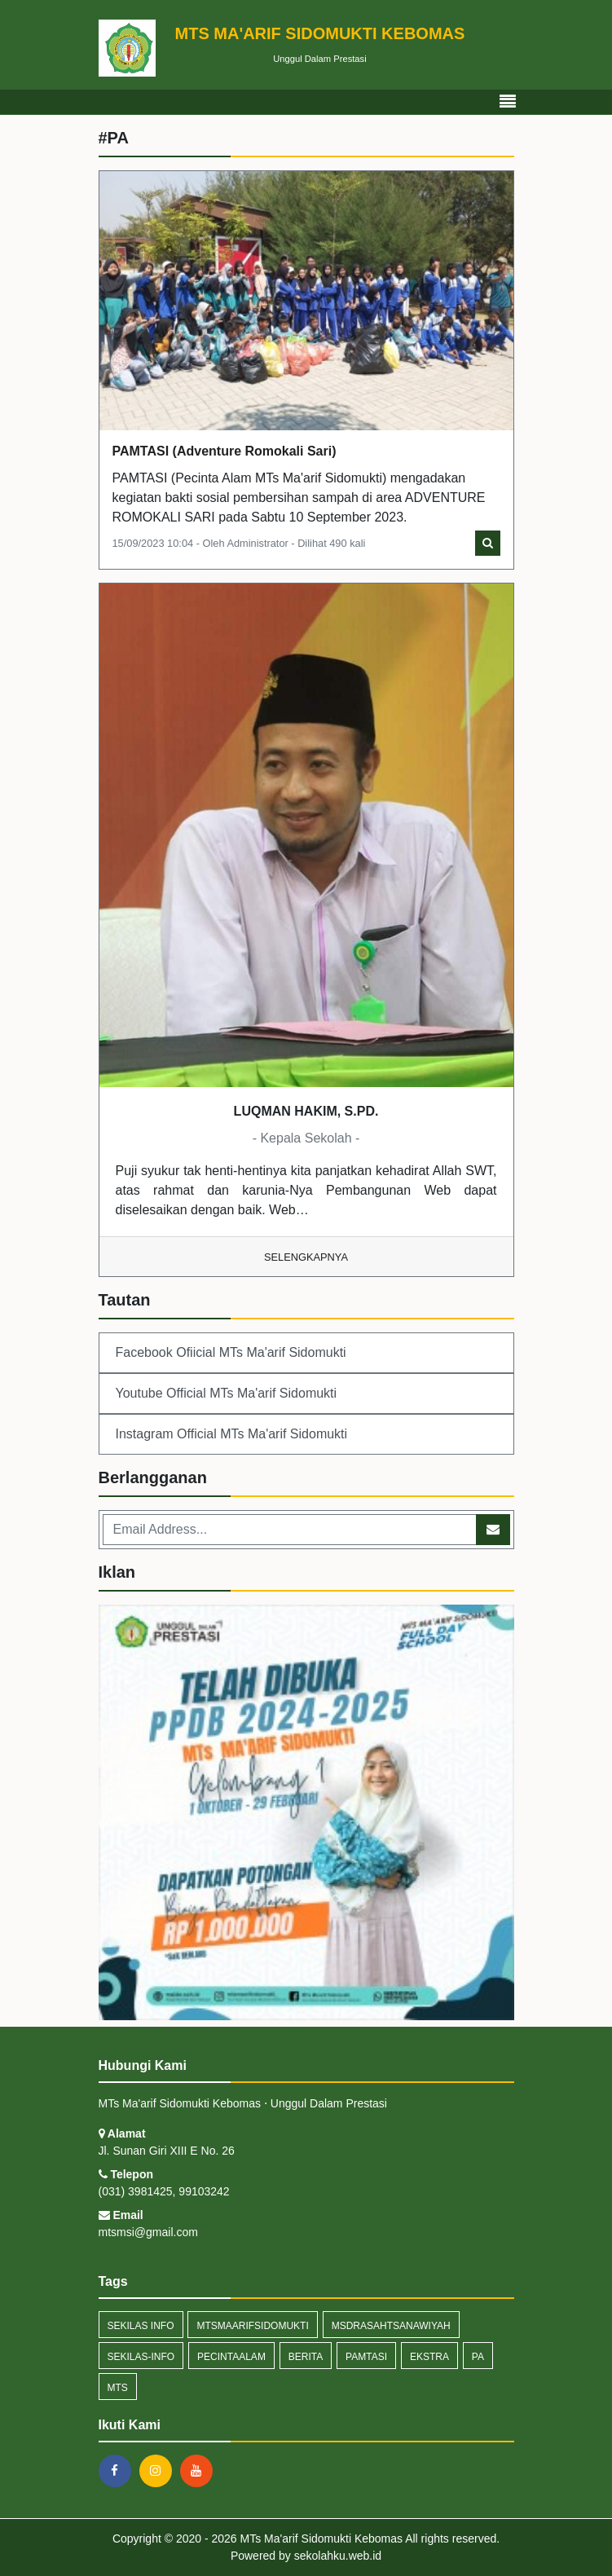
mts (118, 2387)
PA (478, 2356)
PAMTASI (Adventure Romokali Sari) (224, 451)
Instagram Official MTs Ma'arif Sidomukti (232, 1434)
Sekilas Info (141, 2326)
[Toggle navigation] (507, 102)
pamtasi (366, 2356)
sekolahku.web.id (337, 2555)
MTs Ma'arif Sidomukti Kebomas (320, 2538)
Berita (305, 2356)
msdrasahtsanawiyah (391, 2326)
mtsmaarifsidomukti (252, 2326)
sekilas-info (141, 2356)
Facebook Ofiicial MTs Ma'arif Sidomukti (231, 1352)
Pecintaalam (231, 2356)
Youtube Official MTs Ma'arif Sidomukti (226, 1393)
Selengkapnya (306, 1257)
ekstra (429, 2356)
